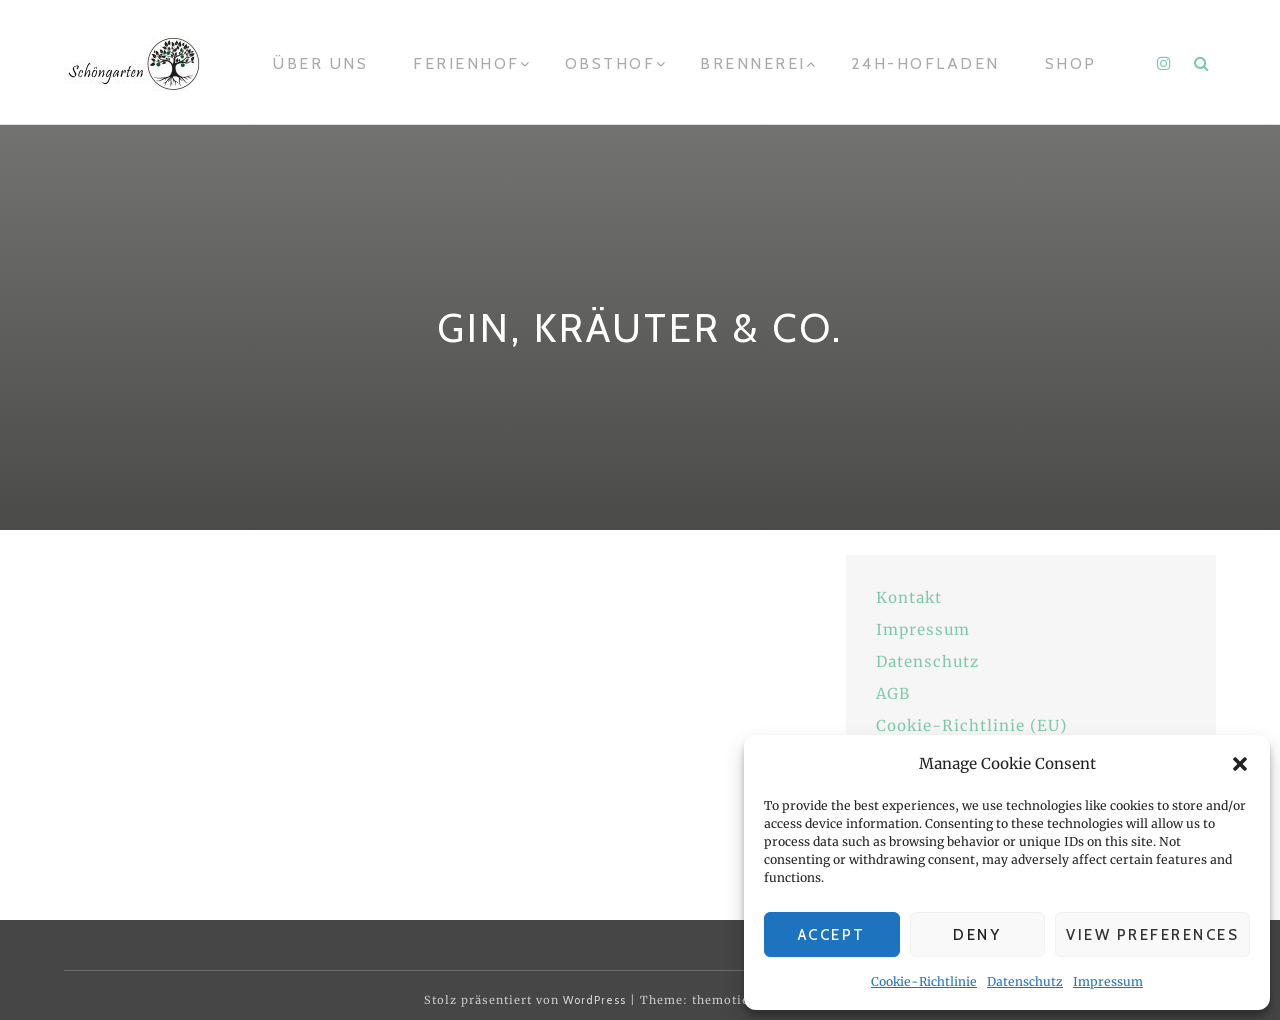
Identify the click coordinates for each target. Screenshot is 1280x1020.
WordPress (594, 1000)
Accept (832, 935)
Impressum (1108, 981)
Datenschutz (1025, 981)
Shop (1071, 63)
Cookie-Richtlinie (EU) (971, 725)
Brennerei (753, 63)
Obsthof (610, 63)
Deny (977, 935)
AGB (893, 693)
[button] (1240, 764)
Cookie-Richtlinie (924, 981)
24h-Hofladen (925, 63)
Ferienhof (466, 63)
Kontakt (909, 597)
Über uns (320, 63)
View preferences (1152, 935)
